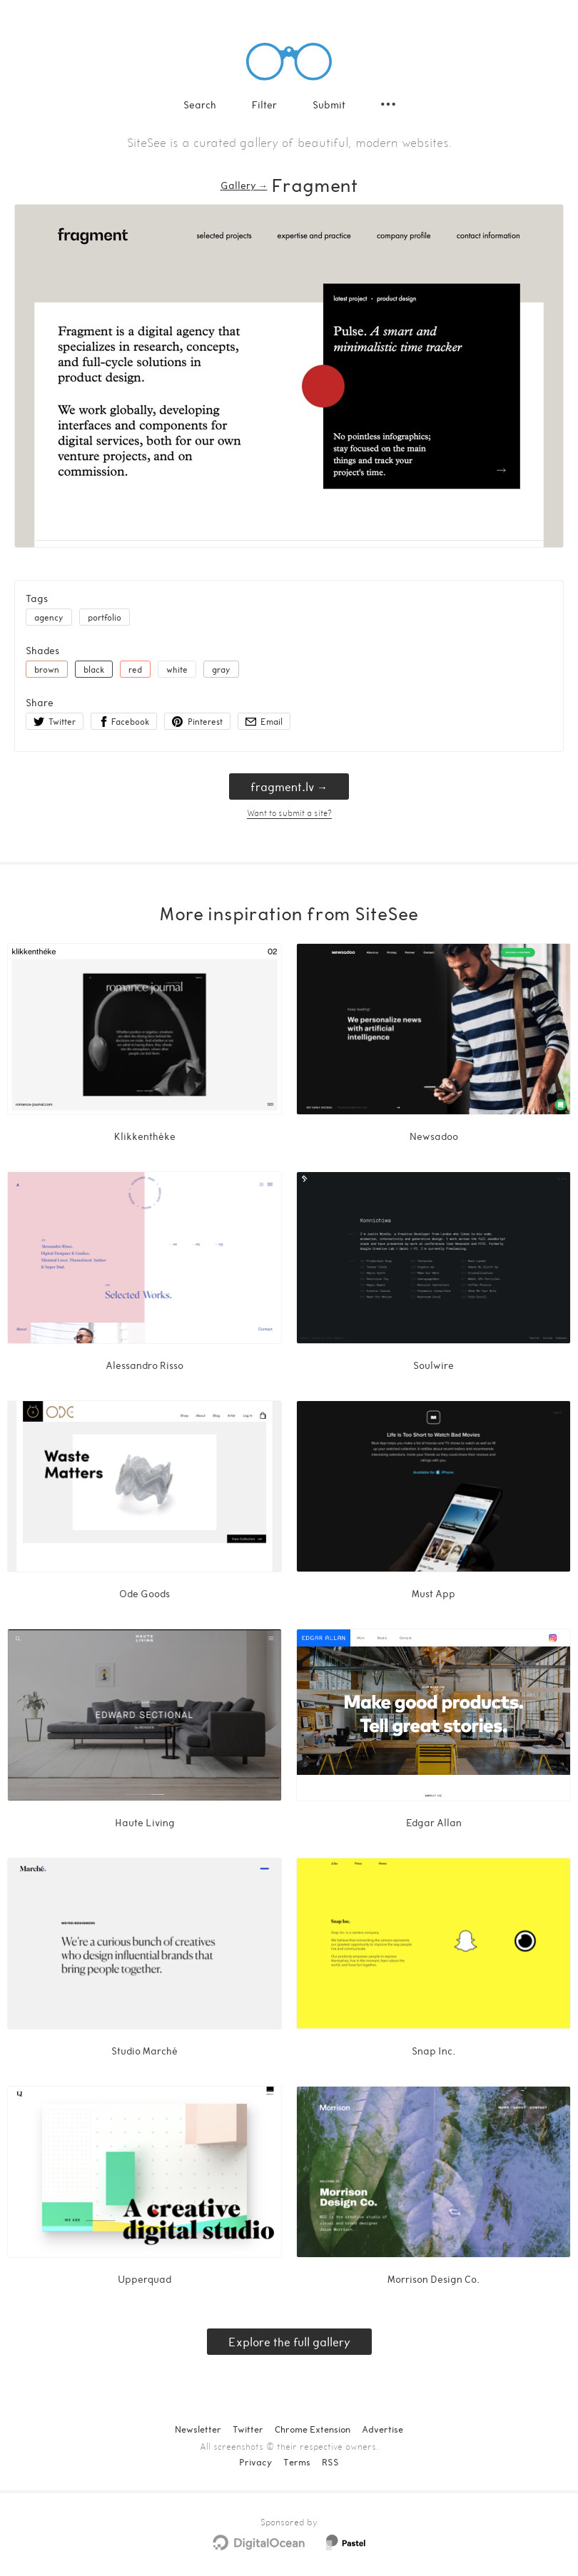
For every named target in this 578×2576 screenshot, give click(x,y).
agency (49, 617)
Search (199, 104)
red (135, 669)
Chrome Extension (312, 2429)
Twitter (248, 2429)
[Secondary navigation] (388, 104)
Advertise (382, 2429)
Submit (329, 104)
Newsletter (198, 2429)
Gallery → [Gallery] (244, 185)
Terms (296, 2461)
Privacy (255, 2461)
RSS (330, 2461)
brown (46, 669)
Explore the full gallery (289, 2341)
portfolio (104, 617)
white (177, 669)
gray (221, 669)
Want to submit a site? (289, 812)
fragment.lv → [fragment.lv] (289, 786)
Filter (264, 104)
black (93, 669)
